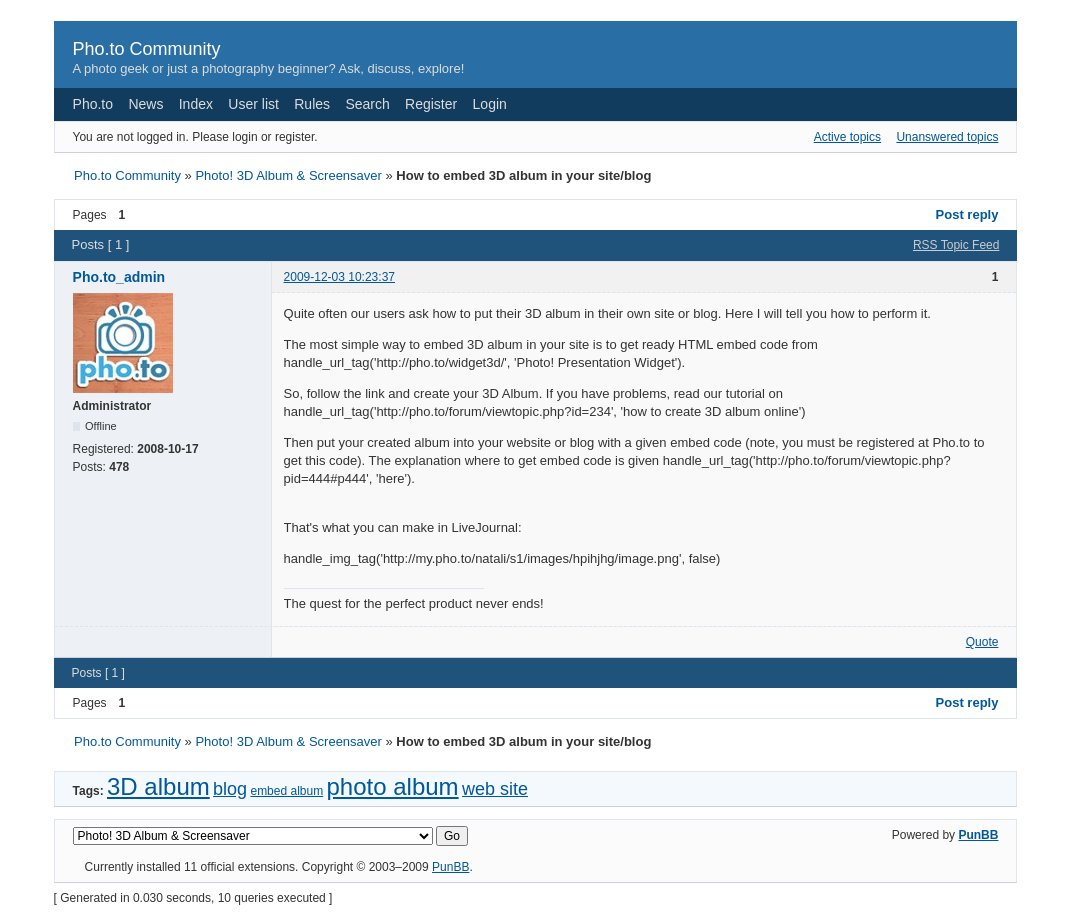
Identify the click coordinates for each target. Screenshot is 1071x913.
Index (196, 104)
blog (230, 789)
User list (253, 104)
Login (490, 104)
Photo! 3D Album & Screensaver (288, 175)
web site (495, 789)
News (145, 104)
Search (367, 104)
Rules (312, 104)
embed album (286, 791)
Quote (982, 642)
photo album (393, 786)
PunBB (978, 835)
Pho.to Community (147, 49)
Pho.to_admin (119, 277)
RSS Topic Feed (956, 245)
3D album (158, 786)
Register (431, 104)
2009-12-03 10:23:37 (339, 277)
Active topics (847, 137)
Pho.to (93, 104)
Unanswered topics (947, 137)
